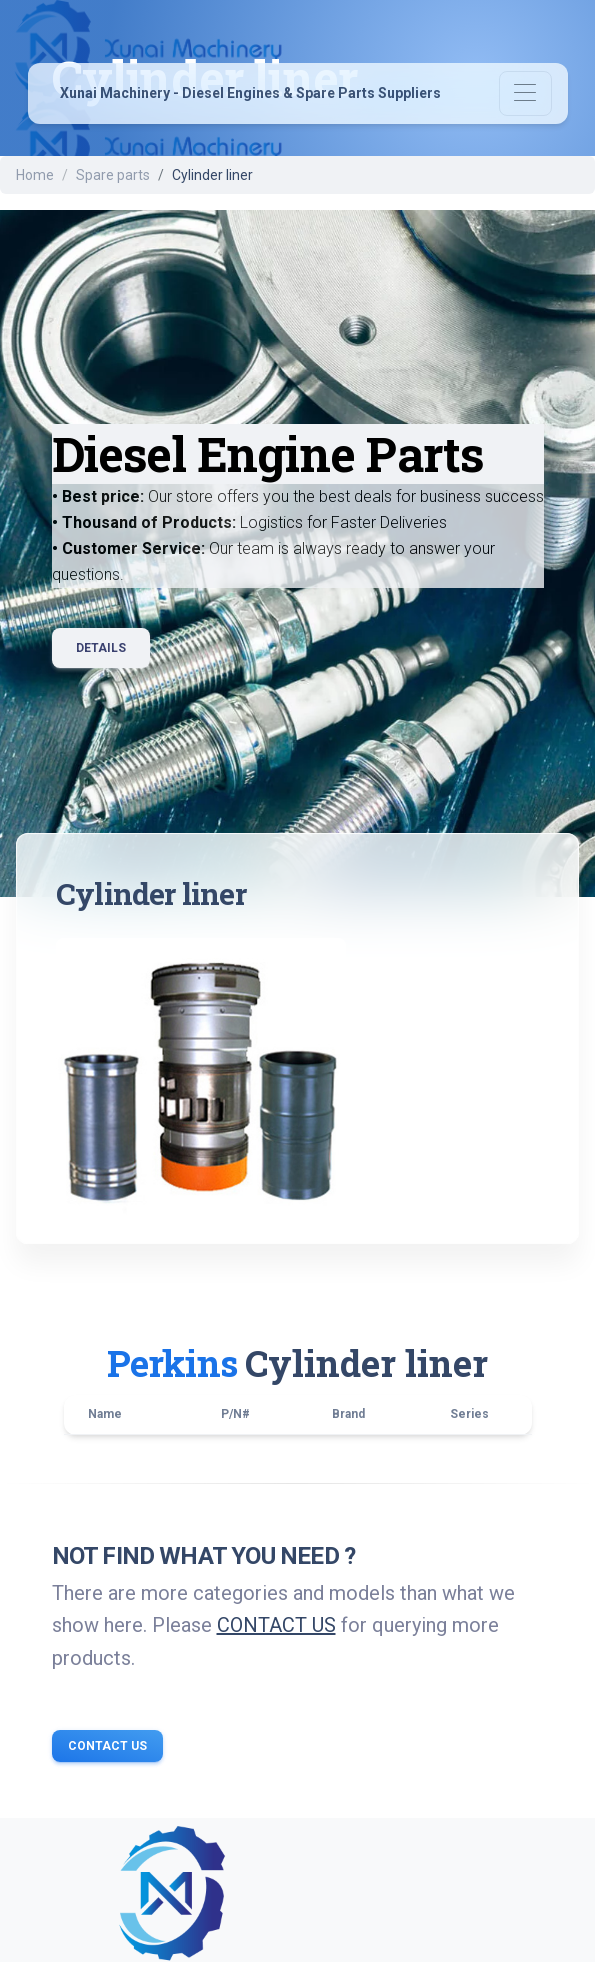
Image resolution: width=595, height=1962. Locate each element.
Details (101, 648)
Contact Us (107, 1746)
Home (35, 175)
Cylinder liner (366, 1363)
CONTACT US (276, 1625)
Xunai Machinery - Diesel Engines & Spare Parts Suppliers (250, 94)
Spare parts (113, 175)
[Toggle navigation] (525, 93)
